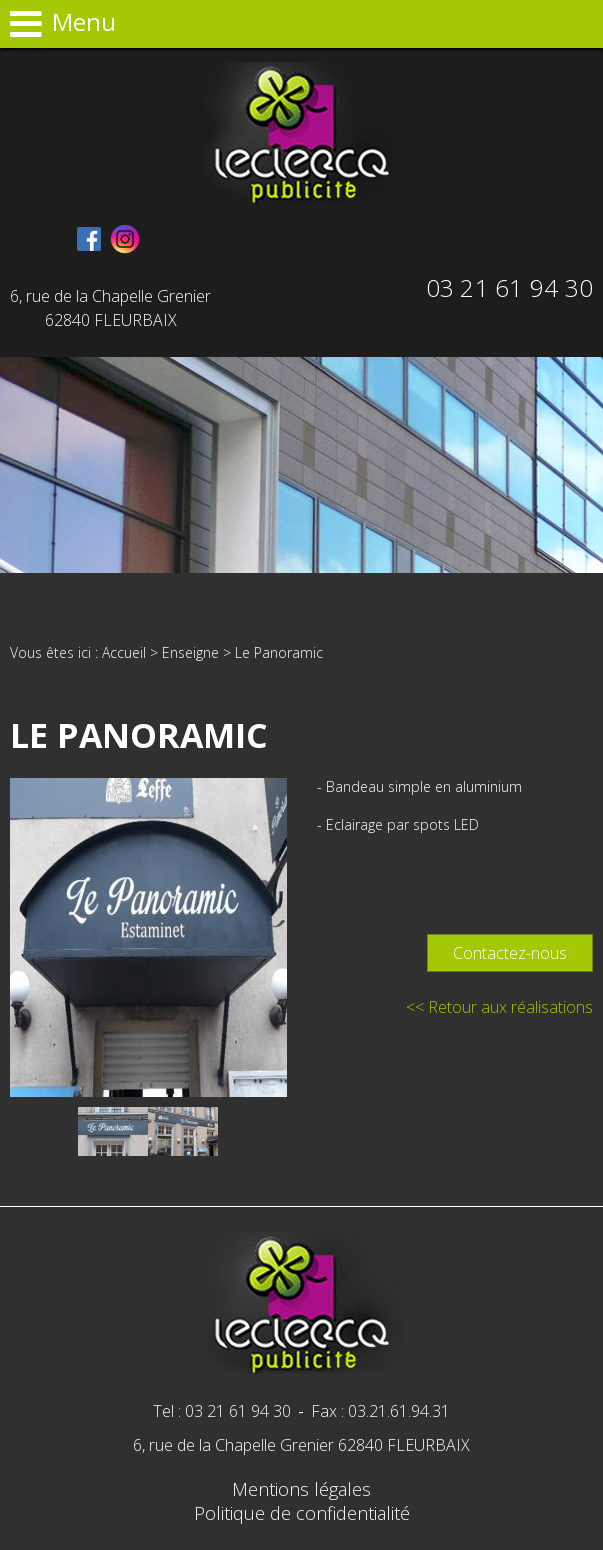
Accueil (124, 652)
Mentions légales (301, 1489)
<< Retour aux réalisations (499, 1007)
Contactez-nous (510, 953)
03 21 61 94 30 (509, 287)
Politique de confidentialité (302, 1513)
